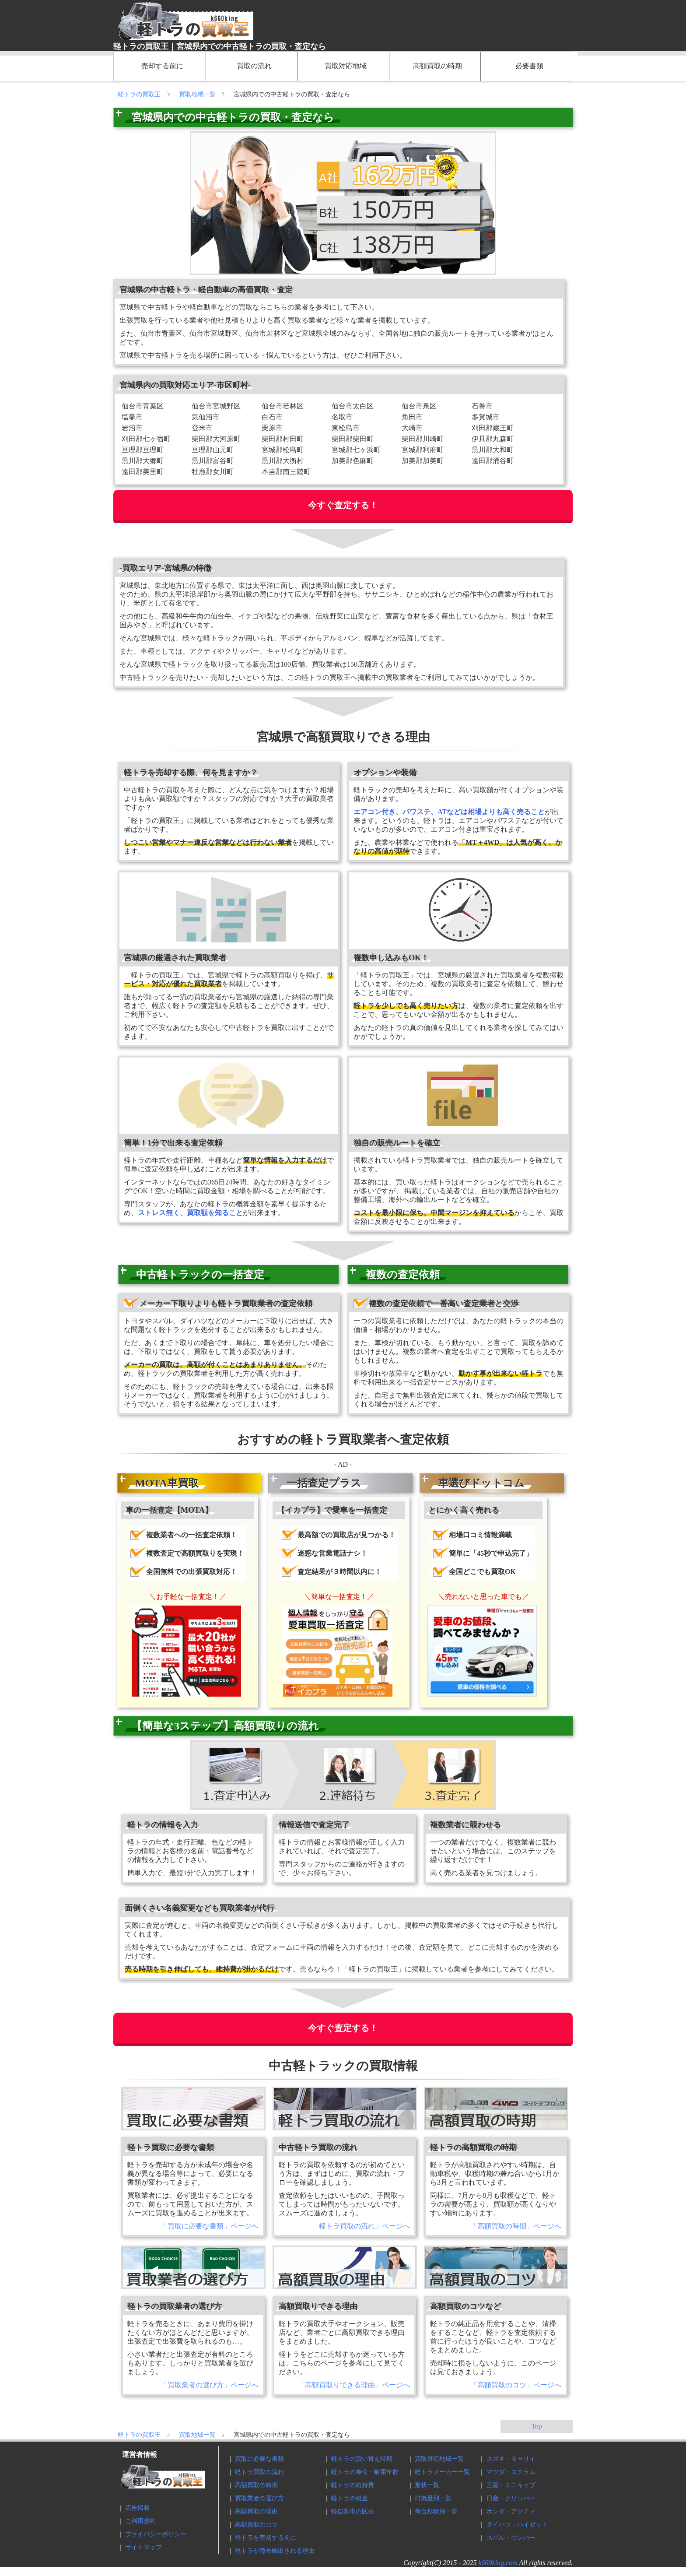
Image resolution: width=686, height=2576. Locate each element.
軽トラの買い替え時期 (361, 2459)
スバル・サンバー (511, 2537)
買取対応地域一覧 (439, 2459)
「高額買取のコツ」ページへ (515, 2385)
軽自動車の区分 (352, 2511)
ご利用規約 (140, 2521)
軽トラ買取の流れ (259, 2472)
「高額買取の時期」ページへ (515, 2226)
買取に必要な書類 (259, 2459)
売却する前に (162, 66)
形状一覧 (427, 2485)
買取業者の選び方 (259, 2498)
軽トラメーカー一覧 (442, 2472)
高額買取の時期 (437, 66)
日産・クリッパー (511, 2498)
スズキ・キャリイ (511, 2459)
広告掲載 (137, 2508)
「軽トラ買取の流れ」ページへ (361, 2226)
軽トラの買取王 (140, 94)
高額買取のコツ (256, 2524)
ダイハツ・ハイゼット (517, 2524)
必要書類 (529, 66)
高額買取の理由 (256, 2511)
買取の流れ (254, 66)
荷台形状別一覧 (436, 2511)
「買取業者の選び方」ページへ (210, 2385)
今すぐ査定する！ (343, 505)
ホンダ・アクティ (511, 2511)
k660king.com (497, 2562)
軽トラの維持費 (352, 2485)
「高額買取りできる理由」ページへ (354, 2385)
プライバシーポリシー (155, 2534)
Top (536, 2426)
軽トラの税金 (349, 2498)
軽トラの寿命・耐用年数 (365, 2472)
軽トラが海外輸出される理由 (275, 2551)
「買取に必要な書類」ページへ (210, 2226)
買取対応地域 (346, 66)
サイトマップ (143, 2547)
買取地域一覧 (198, 94)
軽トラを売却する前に (265, 2537)
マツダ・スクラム (511, 2472)
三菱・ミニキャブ (511, 2485)
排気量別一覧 (433, 2498)
